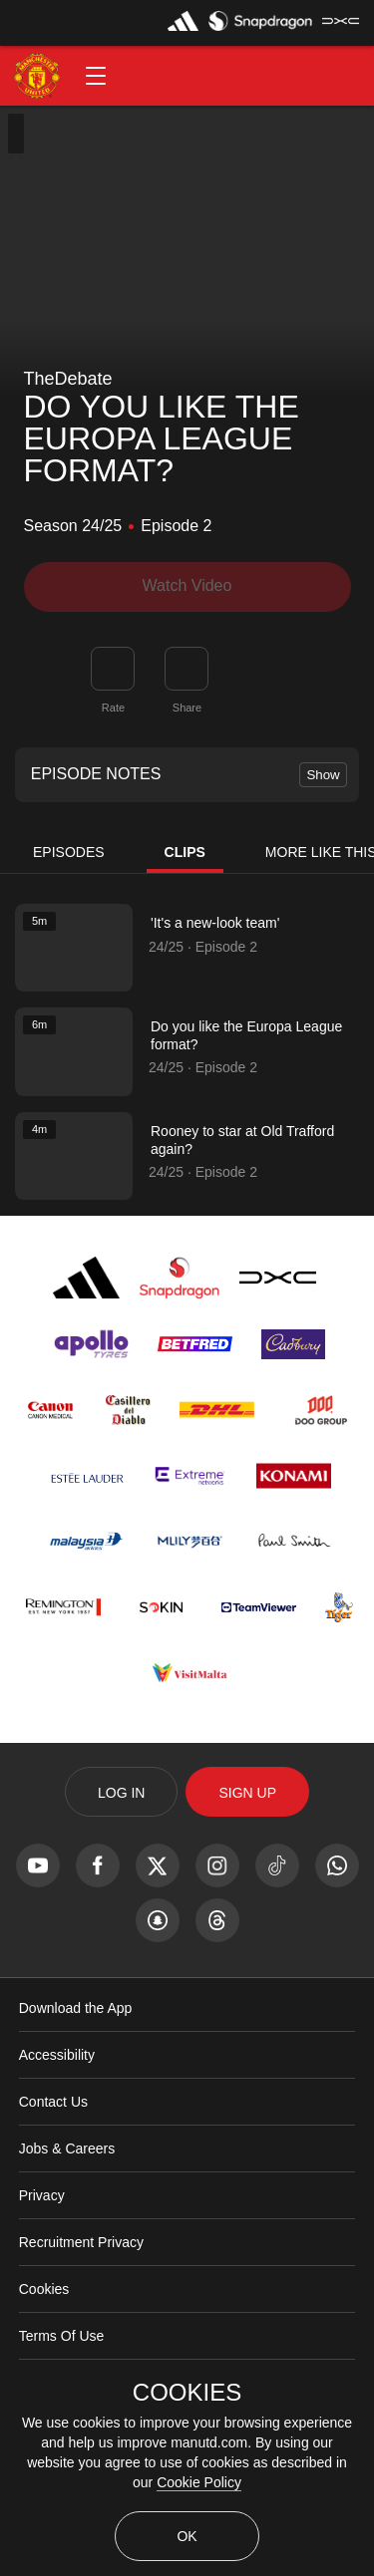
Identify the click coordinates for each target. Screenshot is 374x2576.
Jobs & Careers (67, 2148)
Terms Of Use (62, 2336)
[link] (186, 669)
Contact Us (53, 2102)
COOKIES (187, 2393)
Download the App (76, 2008)
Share (187, 708)
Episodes (69, 852)
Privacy (42, 2195)
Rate (113, 708)
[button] (96, 76)
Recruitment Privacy (81, 2242)
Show (322, 774)
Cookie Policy (199, 2482)
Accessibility (57, 2055)
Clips (185, 852)
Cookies (44, 2289)
